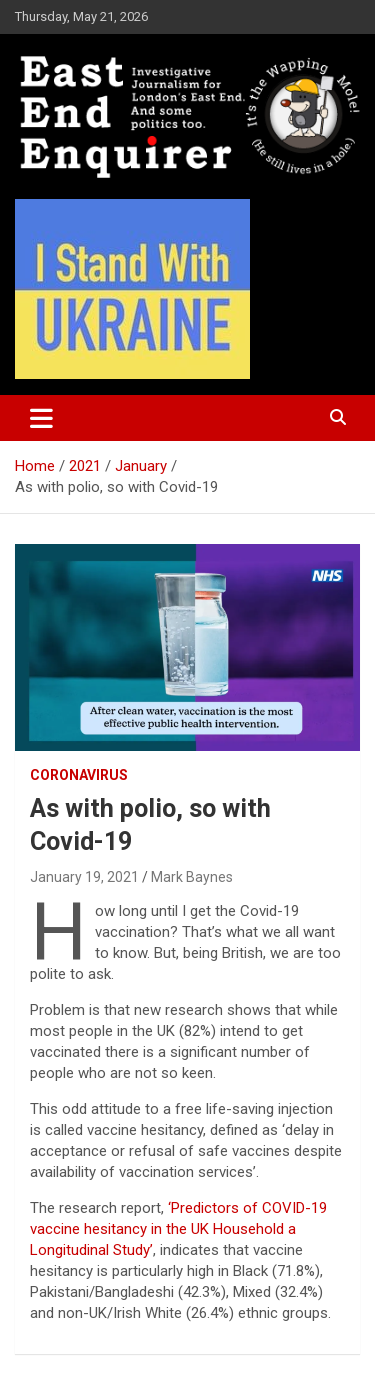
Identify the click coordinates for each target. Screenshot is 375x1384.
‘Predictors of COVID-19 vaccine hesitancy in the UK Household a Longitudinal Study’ (178, 1229)
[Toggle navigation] (41, 418)
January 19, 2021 (84, 877)
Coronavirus (79, 775)
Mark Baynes (192, 877)
